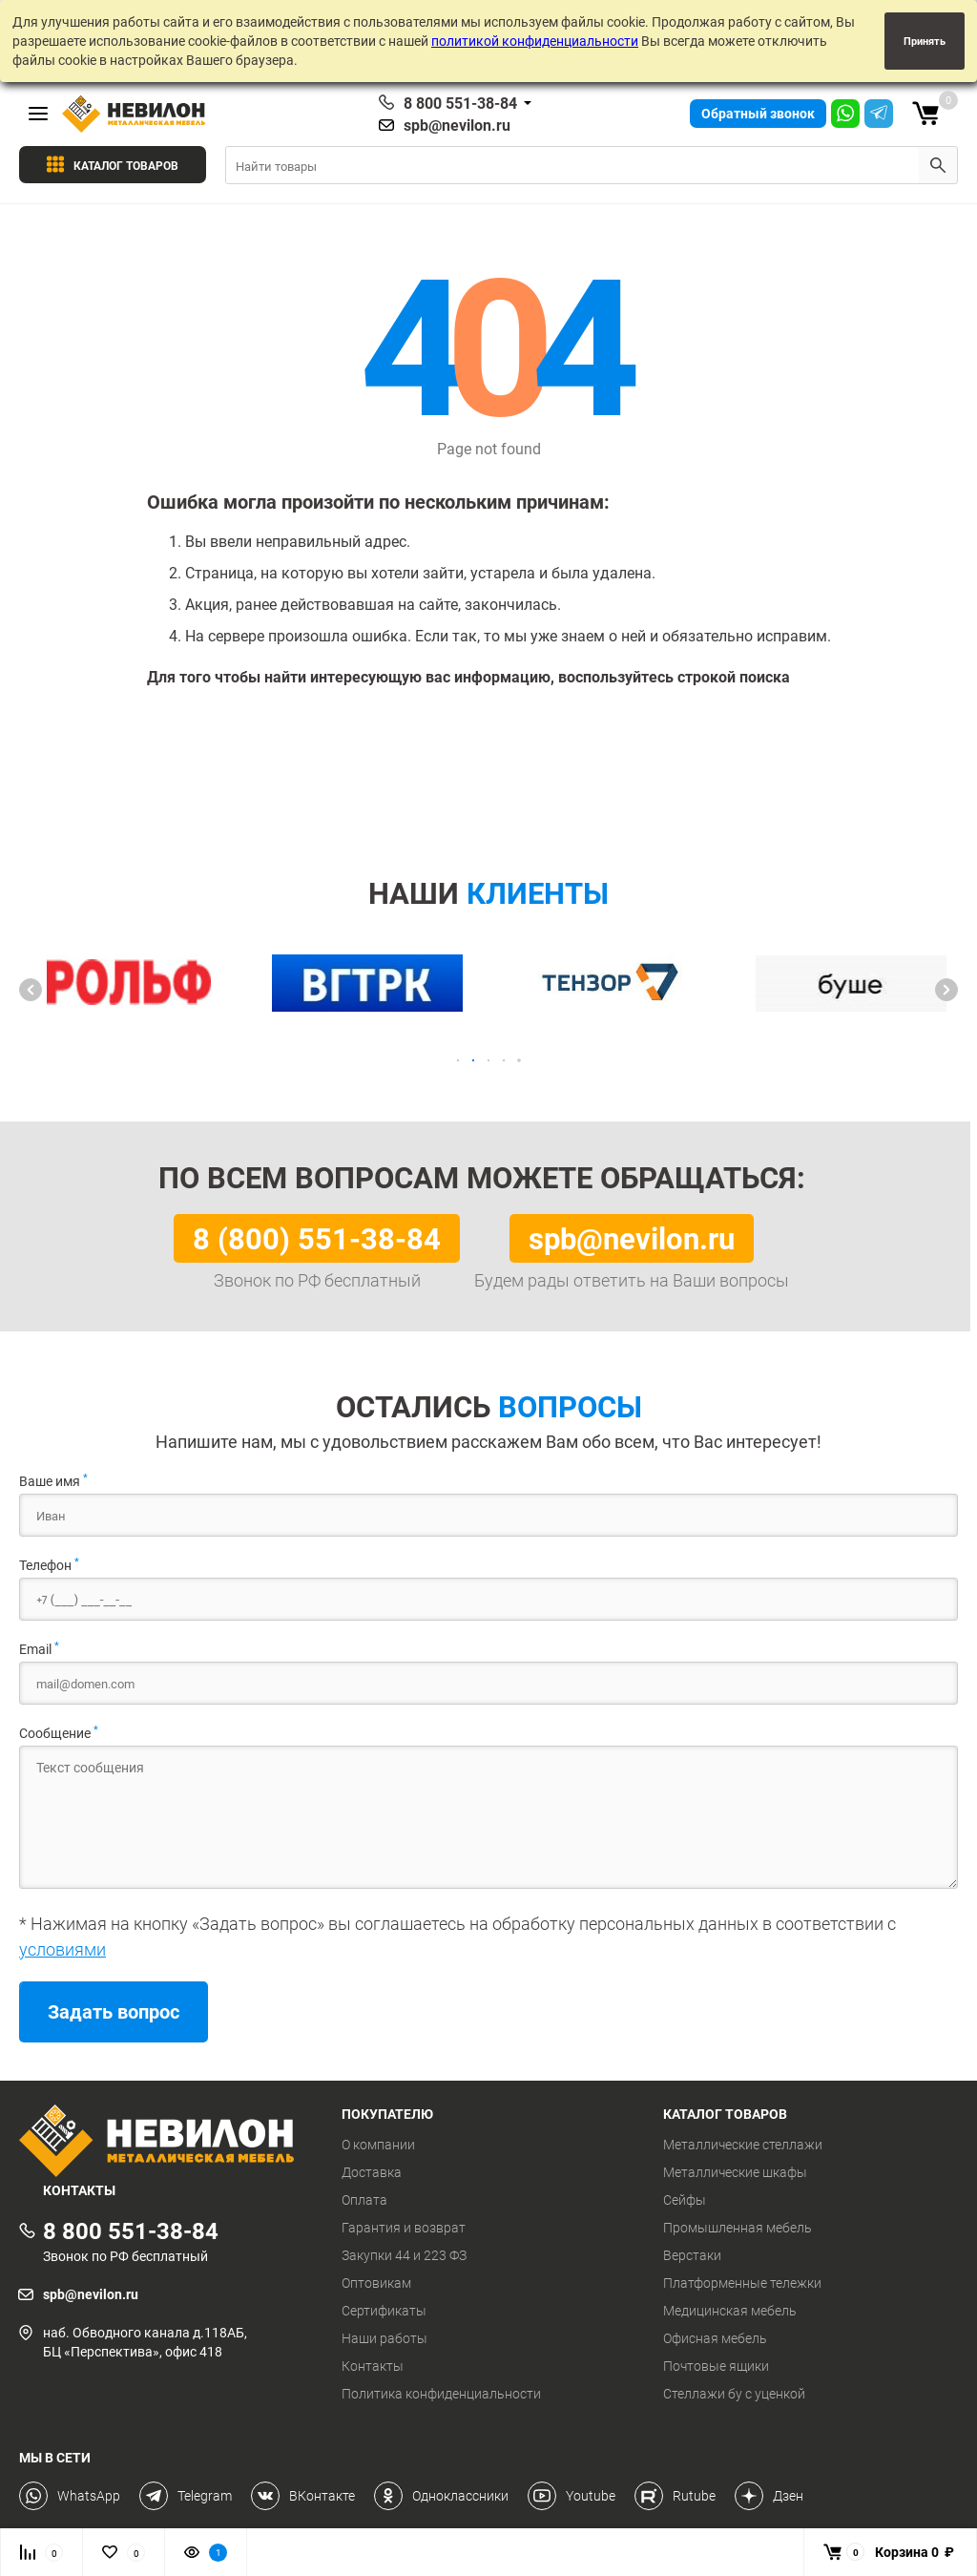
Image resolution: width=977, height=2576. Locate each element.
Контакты (373, 2366)
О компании (378, 2144)
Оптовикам (376, 2283)
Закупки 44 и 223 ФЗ (404, 2255)
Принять (925, 40)
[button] (30, 989)
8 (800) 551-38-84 (317, 1238)
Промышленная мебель (737, 2227)
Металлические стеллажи (742, 2144)
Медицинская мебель (730, 2310)
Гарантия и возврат (404, 2227)
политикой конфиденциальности (534, 40)
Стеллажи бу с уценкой (734, 2393)
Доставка (372, 2172)
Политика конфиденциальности (441, 2393)
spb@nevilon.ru (457, 125)
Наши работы (384, 2338)
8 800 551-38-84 (460, 103)
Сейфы (684, 2200)
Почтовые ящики (716, 2366)
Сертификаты (384, 2310)
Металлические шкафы (735, 2172)
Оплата (364, 2200)
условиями (62, 1948)
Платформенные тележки (742, 2283)
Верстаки (692, 2255)
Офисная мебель (715, 2338)
